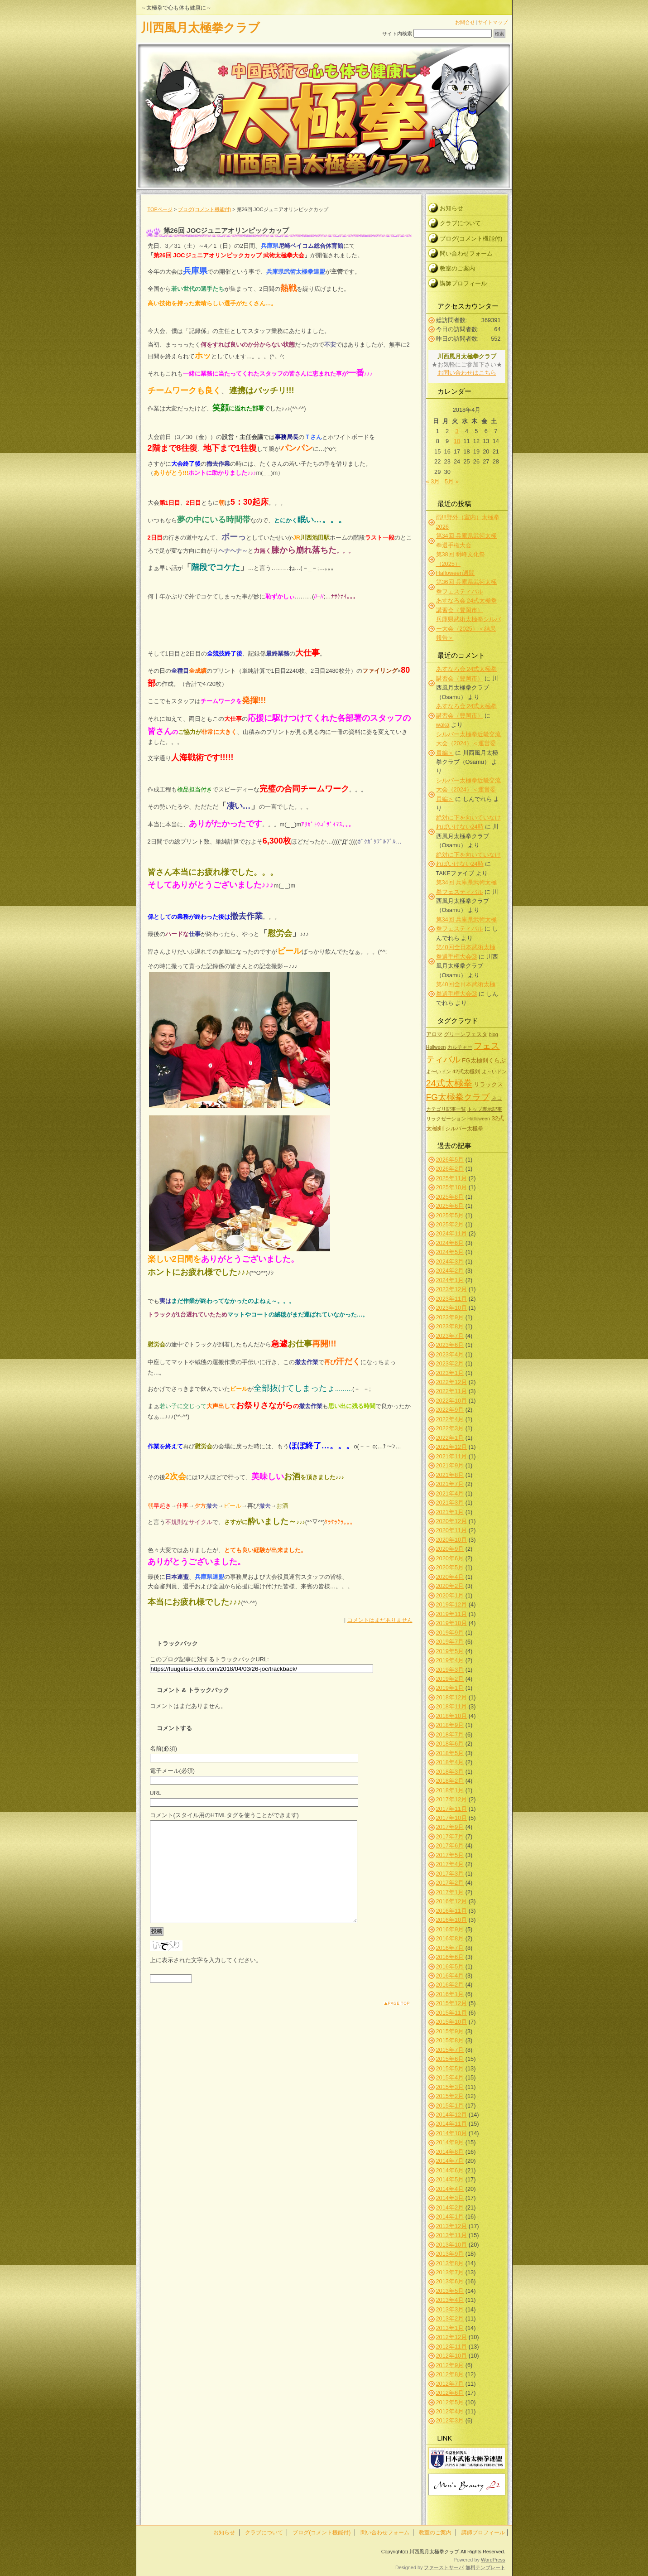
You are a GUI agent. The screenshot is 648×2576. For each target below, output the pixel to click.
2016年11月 (451, 1910)
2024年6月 (450, 1243)
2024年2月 (450, 1270)
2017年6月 (450, 1845)
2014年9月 (450, 2142)
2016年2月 (450, 1984)
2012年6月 (450, 2392)
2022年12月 (451, 1382)
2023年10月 (451, 1307)
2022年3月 (450, 1428)
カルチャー (459, 1047)
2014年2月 (450, 2207)
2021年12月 (451, 1446)
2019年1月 (450, 1687)
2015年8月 (450, 2040)
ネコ (496, 1098)
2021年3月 (450, 1502)
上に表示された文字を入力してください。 (206, 1980)
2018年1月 (450, 1790)
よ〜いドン (438, 1071)
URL (156, 1793)
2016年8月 (450, 1938)
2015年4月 (450, 2077)
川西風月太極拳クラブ (200, 27)
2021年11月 (451, 1456)
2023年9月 (450, 1317)
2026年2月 (450, 1168)
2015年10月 (451, 2021)
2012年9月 (450, 2365)
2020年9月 (450, 1548)
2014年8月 (450, 2151)
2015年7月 (450, 2049)
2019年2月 (450, 1678)
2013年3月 (450, 2309)
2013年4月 (450, 2299)
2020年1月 (450, 1595)
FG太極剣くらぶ (484, 1060)
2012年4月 (450, 2411)
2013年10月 (451, 2244)
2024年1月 (450, 1280)
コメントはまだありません (380, 1620)
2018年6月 (450, 1743)
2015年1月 (450, 2105)
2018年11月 (451, 1706)
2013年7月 (450, 2272)
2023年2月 (450, 1363)
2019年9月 (450, 1632)
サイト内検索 (397, 33)
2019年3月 (450, 1669)
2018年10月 (451, 1716)
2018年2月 (450, 1780)
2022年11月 (451, 1391)
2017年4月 (450, 1864)
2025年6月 (450, 1205)
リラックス (488, 1084)
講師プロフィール (463, 283)
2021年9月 (450, 1465)
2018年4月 (450, 1762)
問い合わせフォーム (466, 253)
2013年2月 (450, 2318)
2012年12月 (451, 2337)
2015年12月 (451, 2003)
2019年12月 (451, 1604)
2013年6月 (450, 2281)
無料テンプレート (485, 2567)
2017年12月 (451, 1799)
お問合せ (465, 22)
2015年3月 (450, 2087)
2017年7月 (450, 1836)
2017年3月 (450, 1873)
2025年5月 (450, 1215)
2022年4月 (450, 1419)
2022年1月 (450, 1437)
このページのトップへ (390, 2023)
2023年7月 (450, 1335)
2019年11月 (451, 1614)
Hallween (436, 1047)
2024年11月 (451, 1233)
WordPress (493, 2559)
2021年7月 (450, 1484)
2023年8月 (450, 1326)
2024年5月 (450, 1252)
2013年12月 (451, 2226)
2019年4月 (450, 1660)
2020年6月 (450, 1558)
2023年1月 (450, 1373)
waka (443, 724)
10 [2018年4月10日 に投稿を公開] (457, 441)
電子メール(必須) (172, 1770)
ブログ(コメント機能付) (204, 209)
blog (493, 1034)
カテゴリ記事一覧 (446, 1109)
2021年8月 (450, 1474)
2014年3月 (450, 2198)
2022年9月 (450, 1409)
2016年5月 (450, 1966)
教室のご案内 (457, 268)
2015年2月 (450, 2096)
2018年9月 (450, 1725)
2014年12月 (451, 2114)
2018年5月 (450, 1753)
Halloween (478, 1118)
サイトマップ (493, 22)
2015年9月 (450, 2031)
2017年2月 (450, 1882)
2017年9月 (450, 1826)
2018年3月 (450, 1771)
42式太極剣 (466, 1071)
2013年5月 (450, 2290)
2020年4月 (450, 1576)
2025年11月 (451, 1178)
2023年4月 (450, 1354)
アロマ (434, 1034)
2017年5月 (450, 1855)
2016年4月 (450, 1975)
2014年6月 (450, 2170)
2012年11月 (451, 2346)
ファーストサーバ (444, 2567)
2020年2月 (450, 1585)
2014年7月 (450, 2160)
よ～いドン (494, 1071)
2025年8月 (450, 1196)
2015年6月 (450, 2058)
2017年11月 (451, 1808)
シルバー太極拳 (464, 1128)
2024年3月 (450, 1261)
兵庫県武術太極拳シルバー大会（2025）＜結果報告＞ (468, 628)
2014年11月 (451, 2123)
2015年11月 (451, 2012)
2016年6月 (450, 1957)
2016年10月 (451, 1919)
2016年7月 (450, 1947)
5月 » (452, 481)
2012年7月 (450, 2383)
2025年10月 (451, 1187)
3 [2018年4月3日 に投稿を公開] (456, 431)
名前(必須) (164, 1748)
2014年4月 (450, 2188)
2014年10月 (451, 2133)
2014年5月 (450, 2179)
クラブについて (460, 223)
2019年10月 (451, 1623)
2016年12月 (451, 1901)
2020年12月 (451, 1521)
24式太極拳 (449, 1083)
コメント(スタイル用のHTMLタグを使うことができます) (224, 1815)
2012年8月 (450, 2374)
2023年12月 (451, 1289)
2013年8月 (450, 2263)
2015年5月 (450, 2068)
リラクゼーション (446, 1118)
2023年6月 (450, 1344)
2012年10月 (451, 2355)
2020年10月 (451, 1539)
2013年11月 (451, 2235)
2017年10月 (451, 1817)
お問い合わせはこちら (466, 372)
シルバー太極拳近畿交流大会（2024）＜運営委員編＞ (468, 743)
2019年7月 (450, 1641)
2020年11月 (451, 1530)
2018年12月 (451, 1697)
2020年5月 (450, 1567)
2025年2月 (450, 1224)
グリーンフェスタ (465, 1034)
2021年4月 (450, 1493)
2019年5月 (450, 1651)
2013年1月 (450, 2328)
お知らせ (451, 208)
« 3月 (433, 481)
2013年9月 (450, 2253)
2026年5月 (450, 1159)
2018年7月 (450, 1734)
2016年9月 (450, 1929)
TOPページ (160, 209)
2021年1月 (450, 1512)
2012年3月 (450, 2420)
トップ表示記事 (484, 1109)
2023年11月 (451, 1298)
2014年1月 (450, 2216)
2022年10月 (451, 1400)
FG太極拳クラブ (458, 1097)
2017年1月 (450, 1892)
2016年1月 (450, 1994)
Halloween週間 (455, 572)
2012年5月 (450, 2402)
